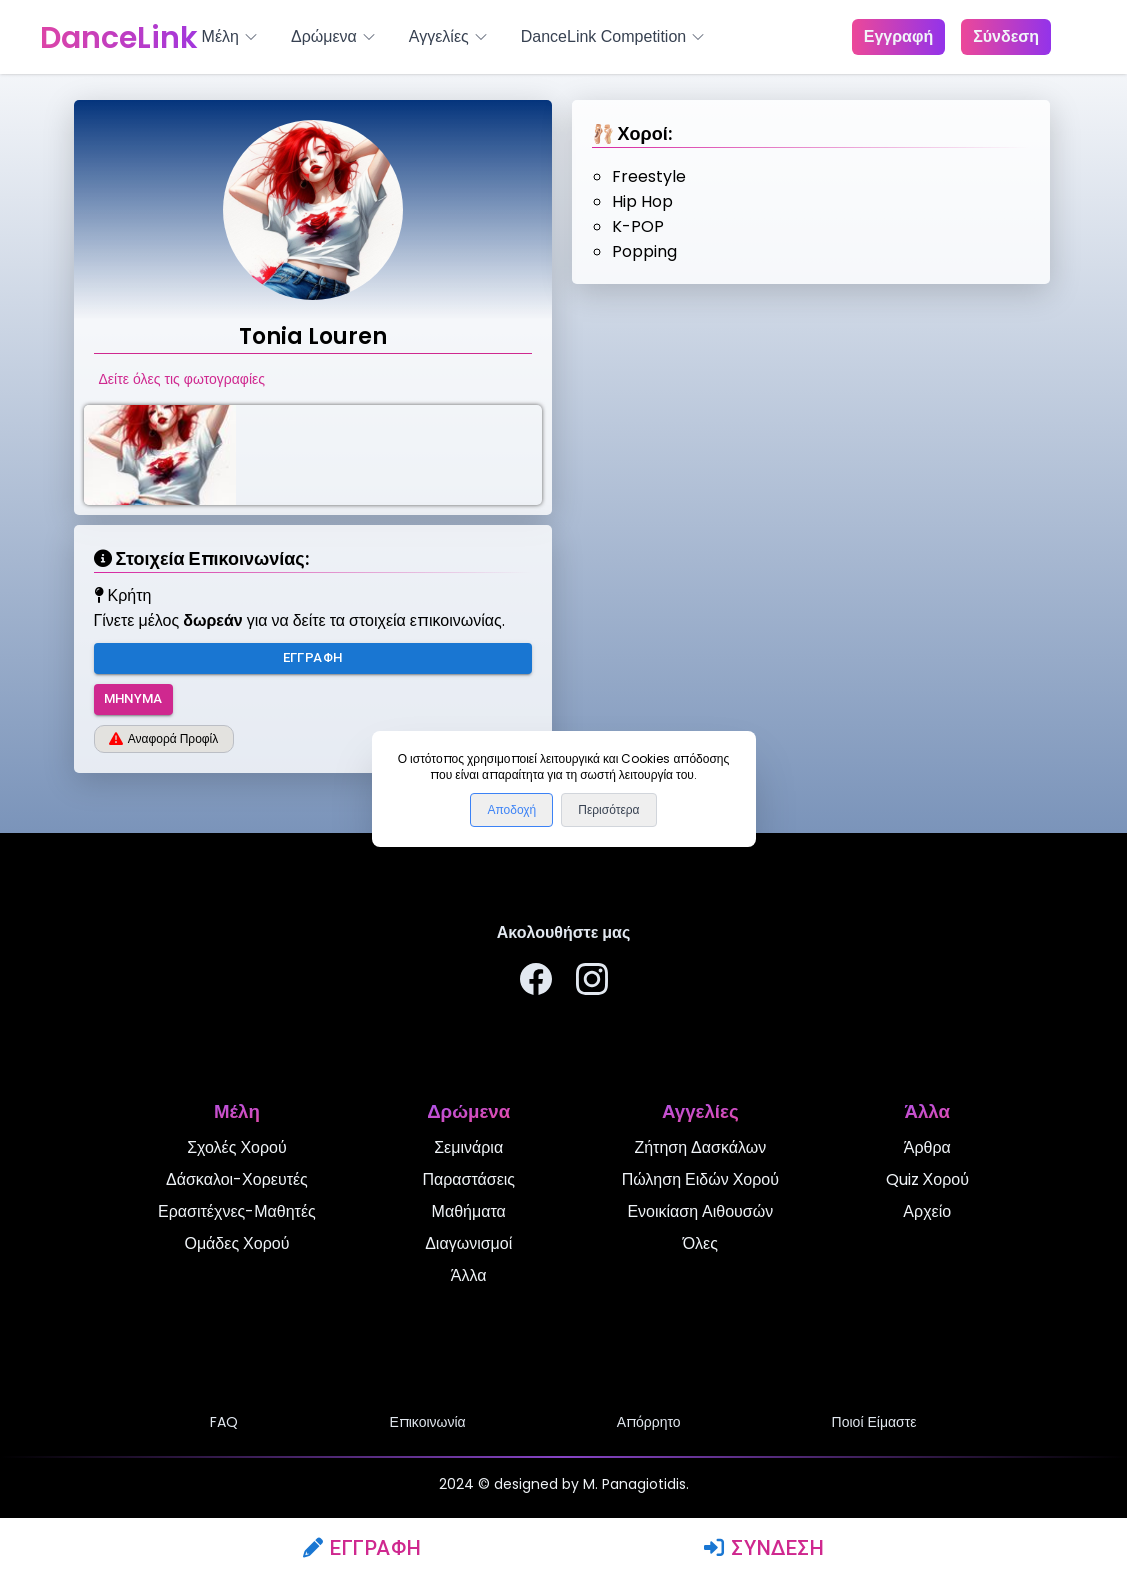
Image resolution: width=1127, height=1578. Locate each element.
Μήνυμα (133, 699)
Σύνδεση (764, 1548)
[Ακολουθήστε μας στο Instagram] (592, 982)
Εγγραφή (362, 1548)
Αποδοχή (511, 810)
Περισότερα (608, 810)
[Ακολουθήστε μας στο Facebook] (536, 982)
